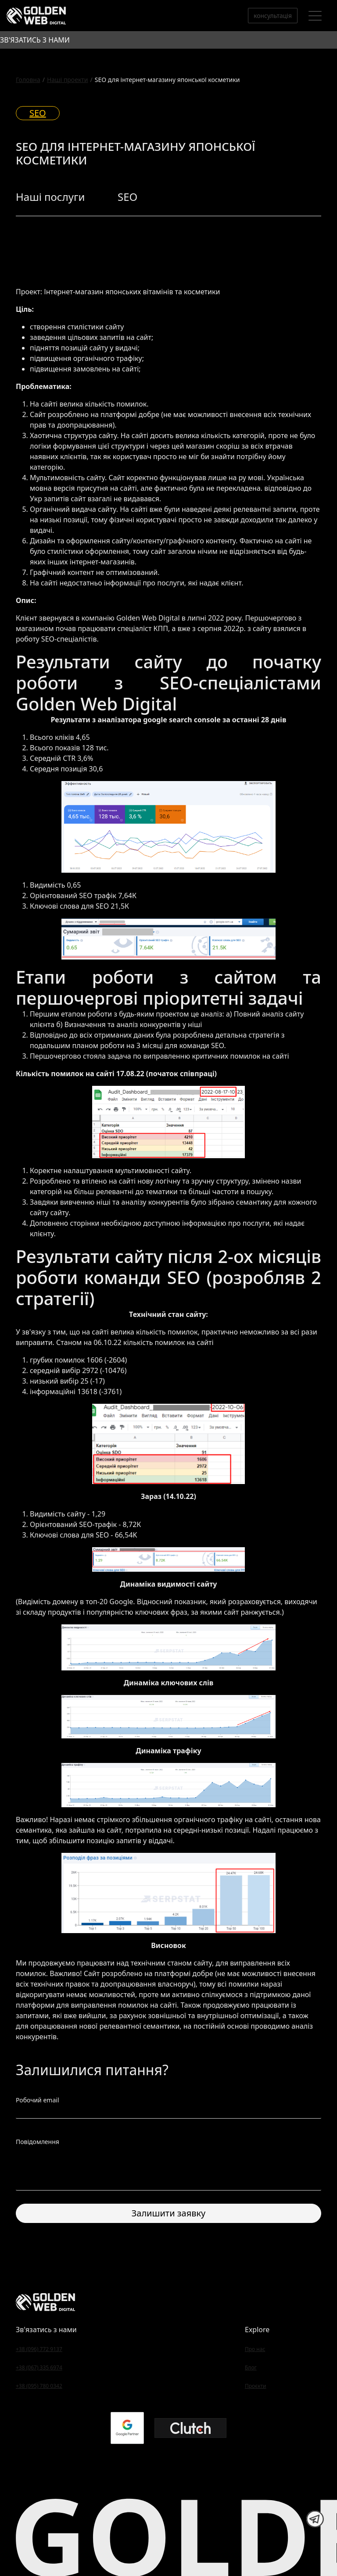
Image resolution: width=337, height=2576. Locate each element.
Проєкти (255, 2386)
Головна (28, 79)
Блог (251, 2367)
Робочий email (37, 2100)
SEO (37, 113)
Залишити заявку (169, 2213)
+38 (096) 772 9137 (39, 2349)
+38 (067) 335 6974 (39, 2367)
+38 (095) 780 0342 (39, 2386)
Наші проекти (67, 79)
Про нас (255, 2349)
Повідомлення (37, 2141)
